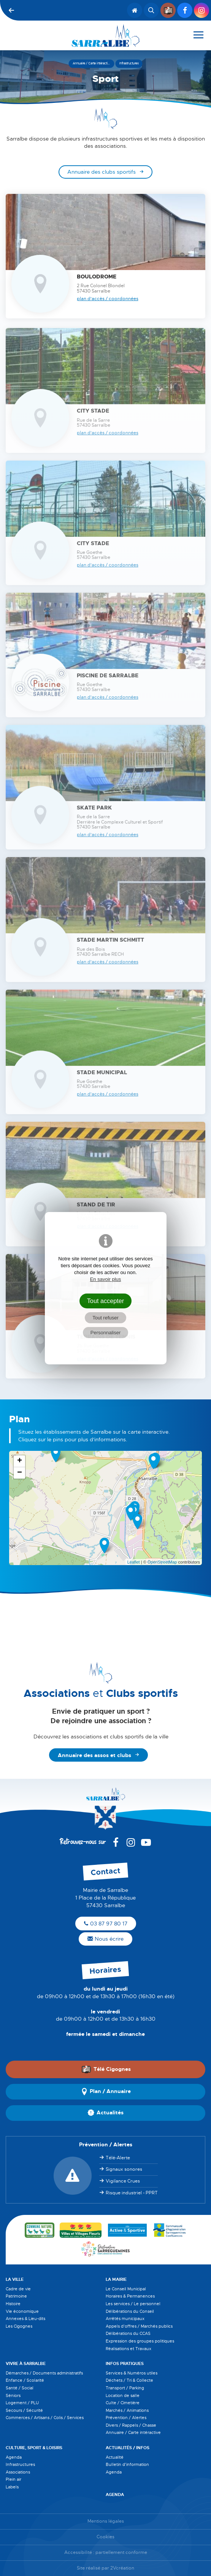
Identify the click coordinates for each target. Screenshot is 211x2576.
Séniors (13, 2395)
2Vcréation (122, 2568)
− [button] (19, 1473)
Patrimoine (16, 2296)
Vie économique (22, 2311)
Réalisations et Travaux (128, 2348)
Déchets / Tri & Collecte (129, 2380)
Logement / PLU (22, 2402)
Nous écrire (105, 1938)
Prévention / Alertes (126, 2417)
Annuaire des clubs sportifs (101, 171)
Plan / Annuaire (106, 2091)
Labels (12, 2487)
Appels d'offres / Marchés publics (139, 2326)
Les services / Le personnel (133, 2303)
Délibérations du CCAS (128, 2333)
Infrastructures (20, 2464)
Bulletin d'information (127, 2464)
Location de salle (123, 2395)
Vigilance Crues (123, 2181)
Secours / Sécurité (24, 2410)
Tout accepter (105, 1300)
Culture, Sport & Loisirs (34, 2447)
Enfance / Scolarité (25, 2380)
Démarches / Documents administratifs (44, 2373)
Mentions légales (105, 2521)
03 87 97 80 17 (105, 1923)
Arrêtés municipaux (125, 2318)
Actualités (105, 2113)
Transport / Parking (125, 2388)
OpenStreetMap (162, 1562)
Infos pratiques (125, 2363)
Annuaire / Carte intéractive (133, 2432)
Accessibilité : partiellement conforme (105, 2552)
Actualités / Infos (127, 2447)
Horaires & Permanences (130, 2296)
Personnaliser (105, 1332)
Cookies (105, 2537)
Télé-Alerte (118, 2158)
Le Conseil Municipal (126, 2288)
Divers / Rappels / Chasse (131, 2425)
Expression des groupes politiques (140, 2341)
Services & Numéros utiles (131, 2373)
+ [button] (19, 1461)
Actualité (115, 2457)
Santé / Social (19, 2388)
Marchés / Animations (127, 2410)
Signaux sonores (124, 2169)
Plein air (13, 2479)
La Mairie (116, 2279)
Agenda (14, 2457)
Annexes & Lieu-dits (25, 2318)
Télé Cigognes (106, 2069)
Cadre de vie (18, 2288)
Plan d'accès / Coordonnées (107, 298)
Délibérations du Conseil (130, 2311)
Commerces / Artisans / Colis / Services (45, 2417)
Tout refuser (105, 1318)
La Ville (15, 2279)
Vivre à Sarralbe (26, 2363)
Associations (18, 2472)
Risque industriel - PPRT (132, 2193)
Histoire (13, 2303)
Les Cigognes (19, 2326)
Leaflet (133, 1562)
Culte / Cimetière (123, 2402)
